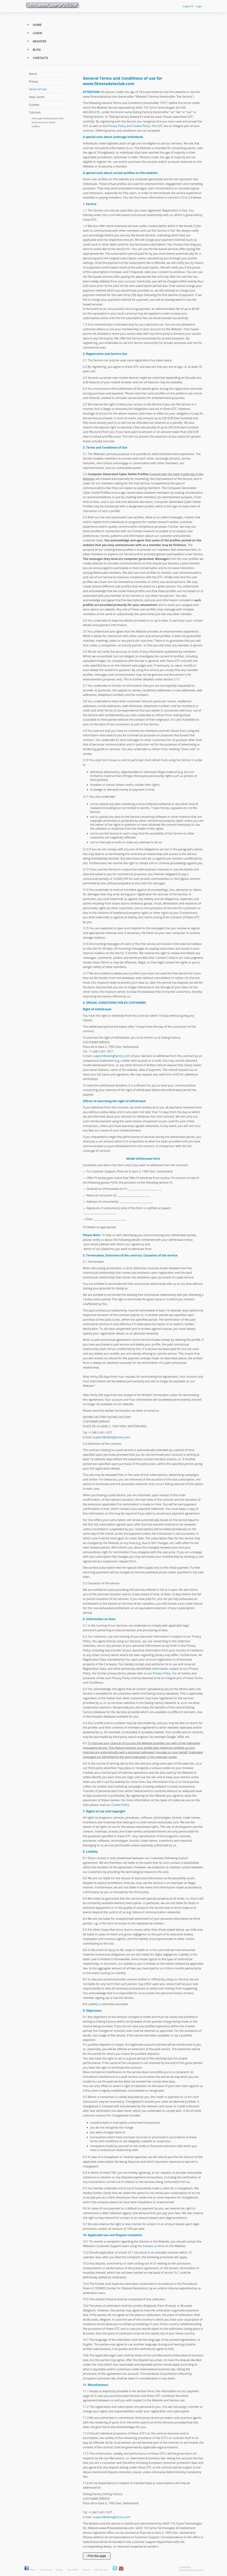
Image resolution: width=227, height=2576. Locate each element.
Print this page (97, 2555)
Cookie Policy (141, 126)
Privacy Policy (117, 126)
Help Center (37, 97)
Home (37, 25)
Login (199, 6)
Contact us (150, 2246)
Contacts (40, 58)
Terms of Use (37, 89)
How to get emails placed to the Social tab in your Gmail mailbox (47, 122)
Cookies (34, 105)
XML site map (101, 2569)
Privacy (33, 81)
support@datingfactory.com (111, 1056)
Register (39, 41)
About (33, 74)
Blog (37, 50)
